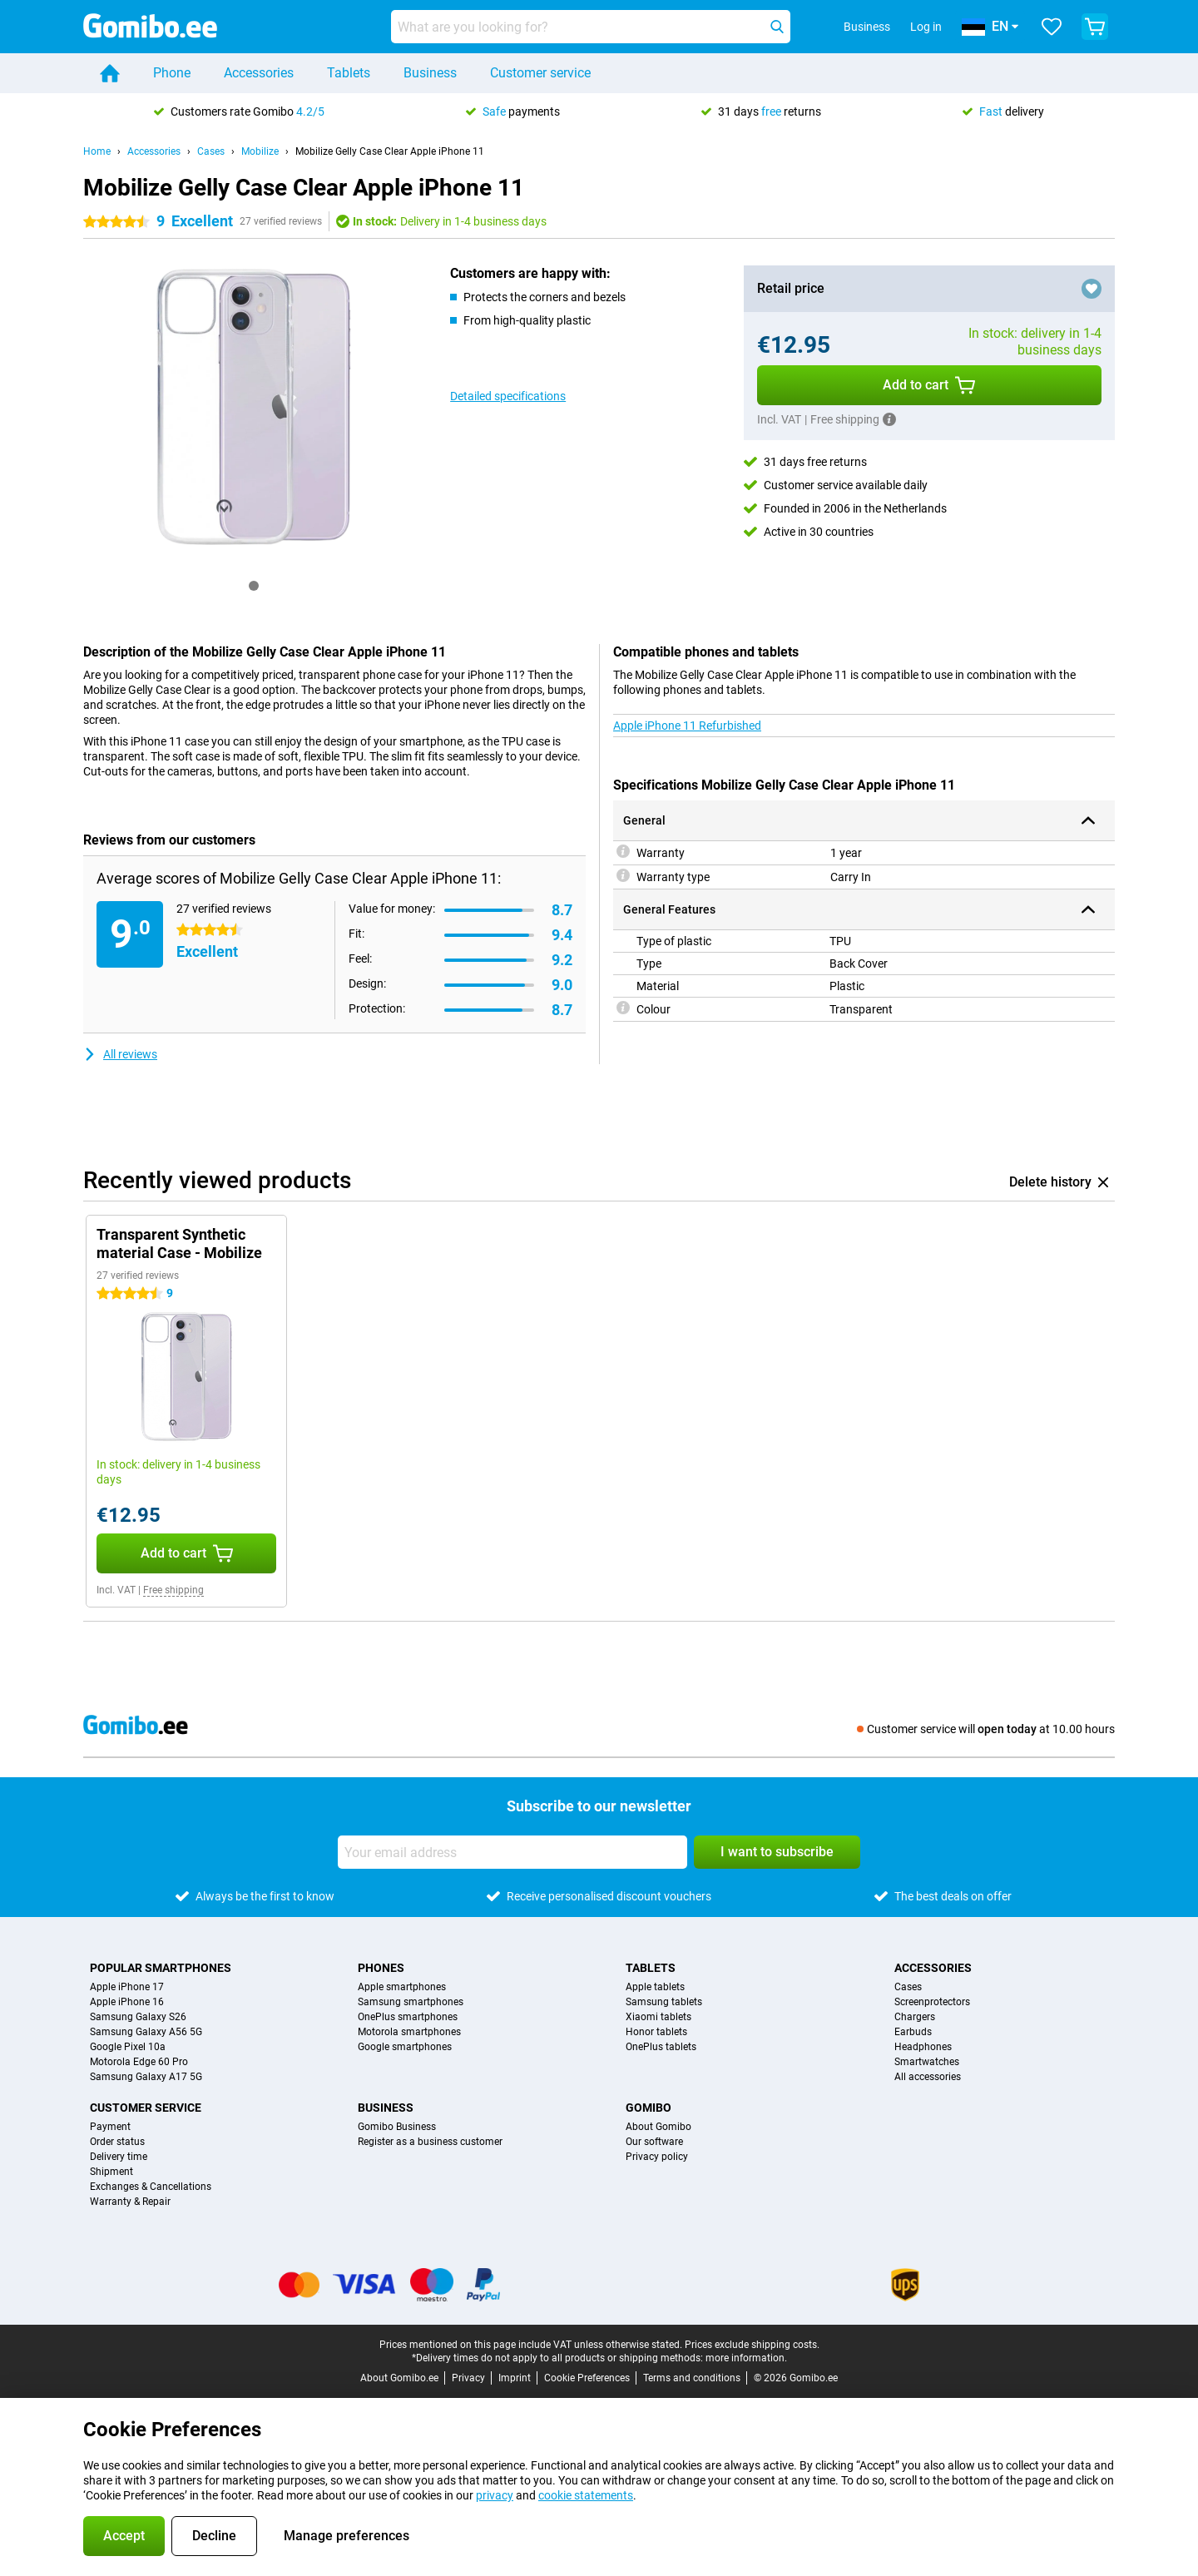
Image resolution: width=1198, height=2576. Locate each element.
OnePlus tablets (661, 2047)
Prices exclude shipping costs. (752, 2345)
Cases (211, 151)
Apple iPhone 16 (127, 2002)
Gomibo (648, 2107)
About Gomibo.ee (399, 2378)
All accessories (927, 2077)
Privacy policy (657, 2156)
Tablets (348, 73)
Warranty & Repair (130, 2201)
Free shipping (173, 1590)
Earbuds (913, 2032)
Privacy (468, 2378)
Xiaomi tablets (658, 2017)
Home (97, 151)
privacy (494, 2495)
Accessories (259, 73)
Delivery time (118, 2156)
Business (430, 73)
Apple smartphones (402, 1987)
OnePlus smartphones (408, 2017)
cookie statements (585, 2495)
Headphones (923, 2047)
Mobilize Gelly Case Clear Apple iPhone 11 (389, 151)
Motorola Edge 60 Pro (139, 2062)
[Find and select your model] (590, 26)
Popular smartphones (160, 1967)
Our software (654, 2141)
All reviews (120, 1054)
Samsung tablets (664, 2002)
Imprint (514, 2378)
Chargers (914, 2017)
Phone (172, 73)
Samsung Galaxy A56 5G (146, 2032)
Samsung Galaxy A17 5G (146, 2077)
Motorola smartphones (409, 2032)
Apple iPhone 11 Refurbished (687, 725)
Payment (110, 2127)
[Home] (109, 73)
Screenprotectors (932, 2002)
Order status (117, 2141)
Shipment (111, 2171)
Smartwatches (926, 2062)
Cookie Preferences (587, 2378)
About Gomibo (658, 2127)
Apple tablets (655, 1987)
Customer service (540, 73)
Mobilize (260, 151)
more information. (746, 2358)
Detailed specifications (508, 396)
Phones (381, 1967)
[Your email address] (512, 1852)
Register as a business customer (430, 2141)
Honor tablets (656, 2032)
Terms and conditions (691, 2378)
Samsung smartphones (410, 2002)
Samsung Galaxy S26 (138, 2017)
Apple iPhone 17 (127, 1987)
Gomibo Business (397, 2127)
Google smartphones (405, 2047)
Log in (926, 26)
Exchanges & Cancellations (150, 2186)
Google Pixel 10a (128, 2047)
